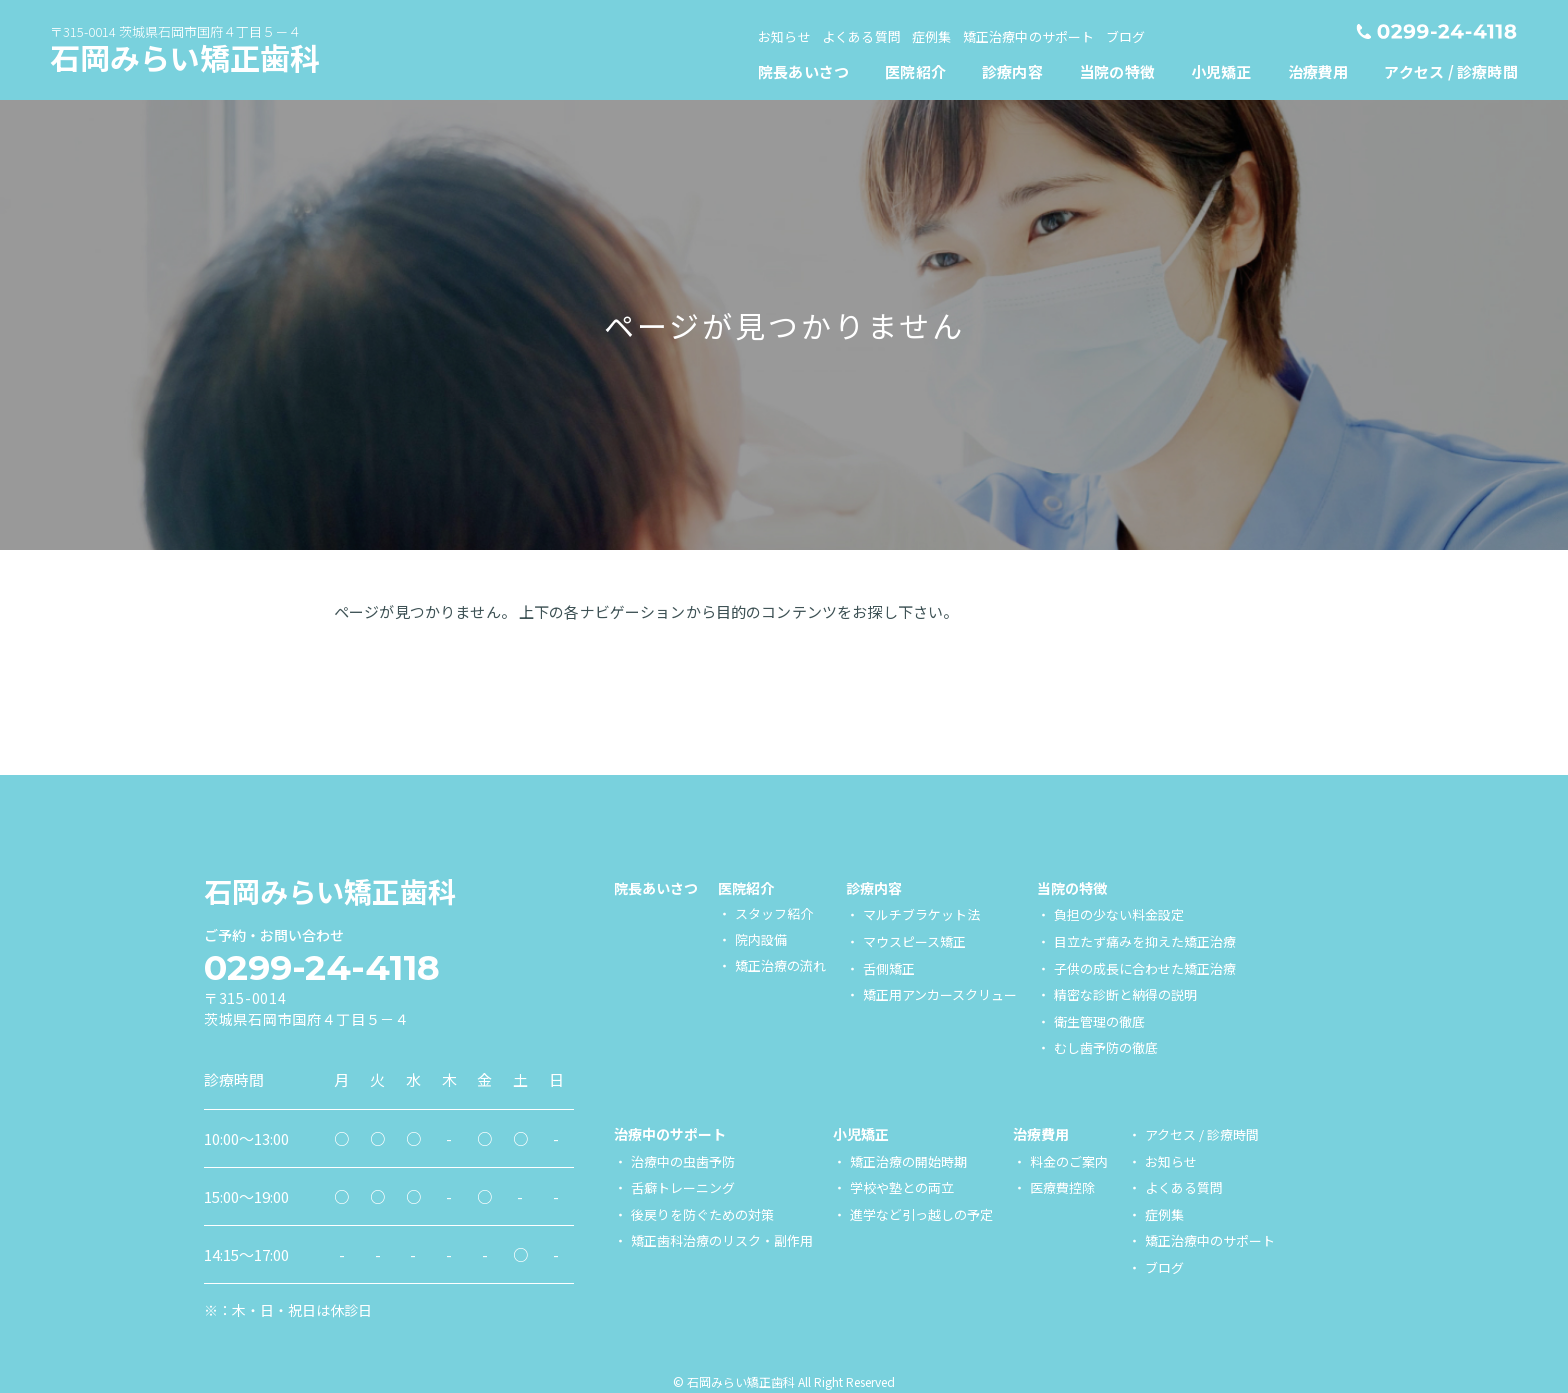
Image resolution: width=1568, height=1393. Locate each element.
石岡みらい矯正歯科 (185, 57)
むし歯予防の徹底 (1106, 1047)
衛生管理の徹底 (1099, 1021)
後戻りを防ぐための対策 (702, 1214)
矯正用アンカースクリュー (940, 994)
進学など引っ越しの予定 (921, 1214)
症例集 (1164, 1214)
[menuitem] (916, 71)
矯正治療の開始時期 (908, 1161)
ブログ (1164, 1267)
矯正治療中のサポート (1210, 1240)
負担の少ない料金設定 (1119, 914)
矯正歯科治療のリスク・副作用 (722, 1240)
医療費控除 (1062, 1187)
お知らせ (1171, 1161)
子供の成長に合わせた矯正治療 (1145, 968)
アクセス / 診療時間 (1202, 1134)
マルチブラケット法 (921, 914)
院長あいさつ (656, 888)
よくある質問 (1184, 1187)
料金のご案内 (1069, 1161)
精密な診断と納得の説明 (1125, 994)
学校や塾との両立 (902, 1187)
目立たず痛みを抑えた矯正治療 (1145, 941)
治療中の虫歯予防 (683, 1161)
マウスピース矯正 (914, 941)
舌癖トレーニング (683, 1187)
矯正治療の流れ (780, 965)
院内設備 (761, 939)
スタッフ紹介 (774, 913)
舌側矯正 (889, 968)
